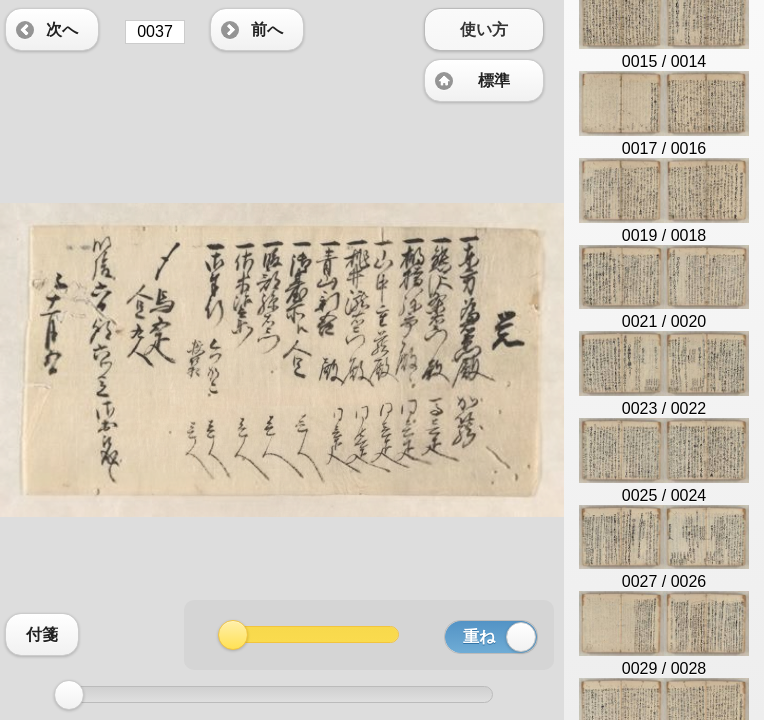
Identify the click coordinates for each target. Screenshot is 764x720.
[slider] (69, 695)
